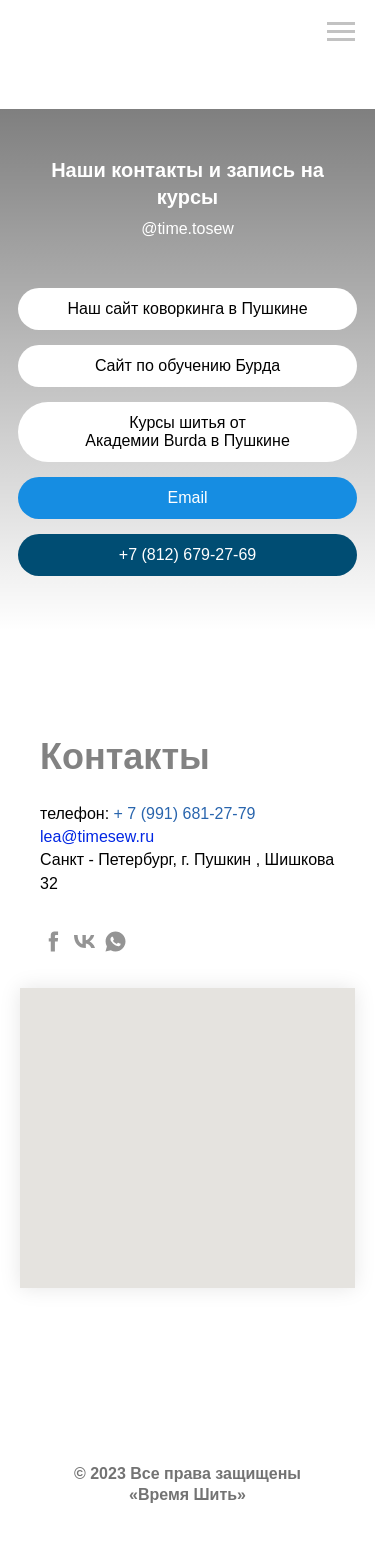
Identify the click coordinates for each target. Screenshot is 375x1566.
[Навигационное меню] (341, 32)
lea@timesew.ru (97, 836)
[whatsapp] (115, 941)
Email (187, 497)
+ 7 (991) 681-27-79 (185, 813)
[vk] (84, 941)
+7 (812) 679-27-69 (187, 554)
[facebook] (53, 941)
